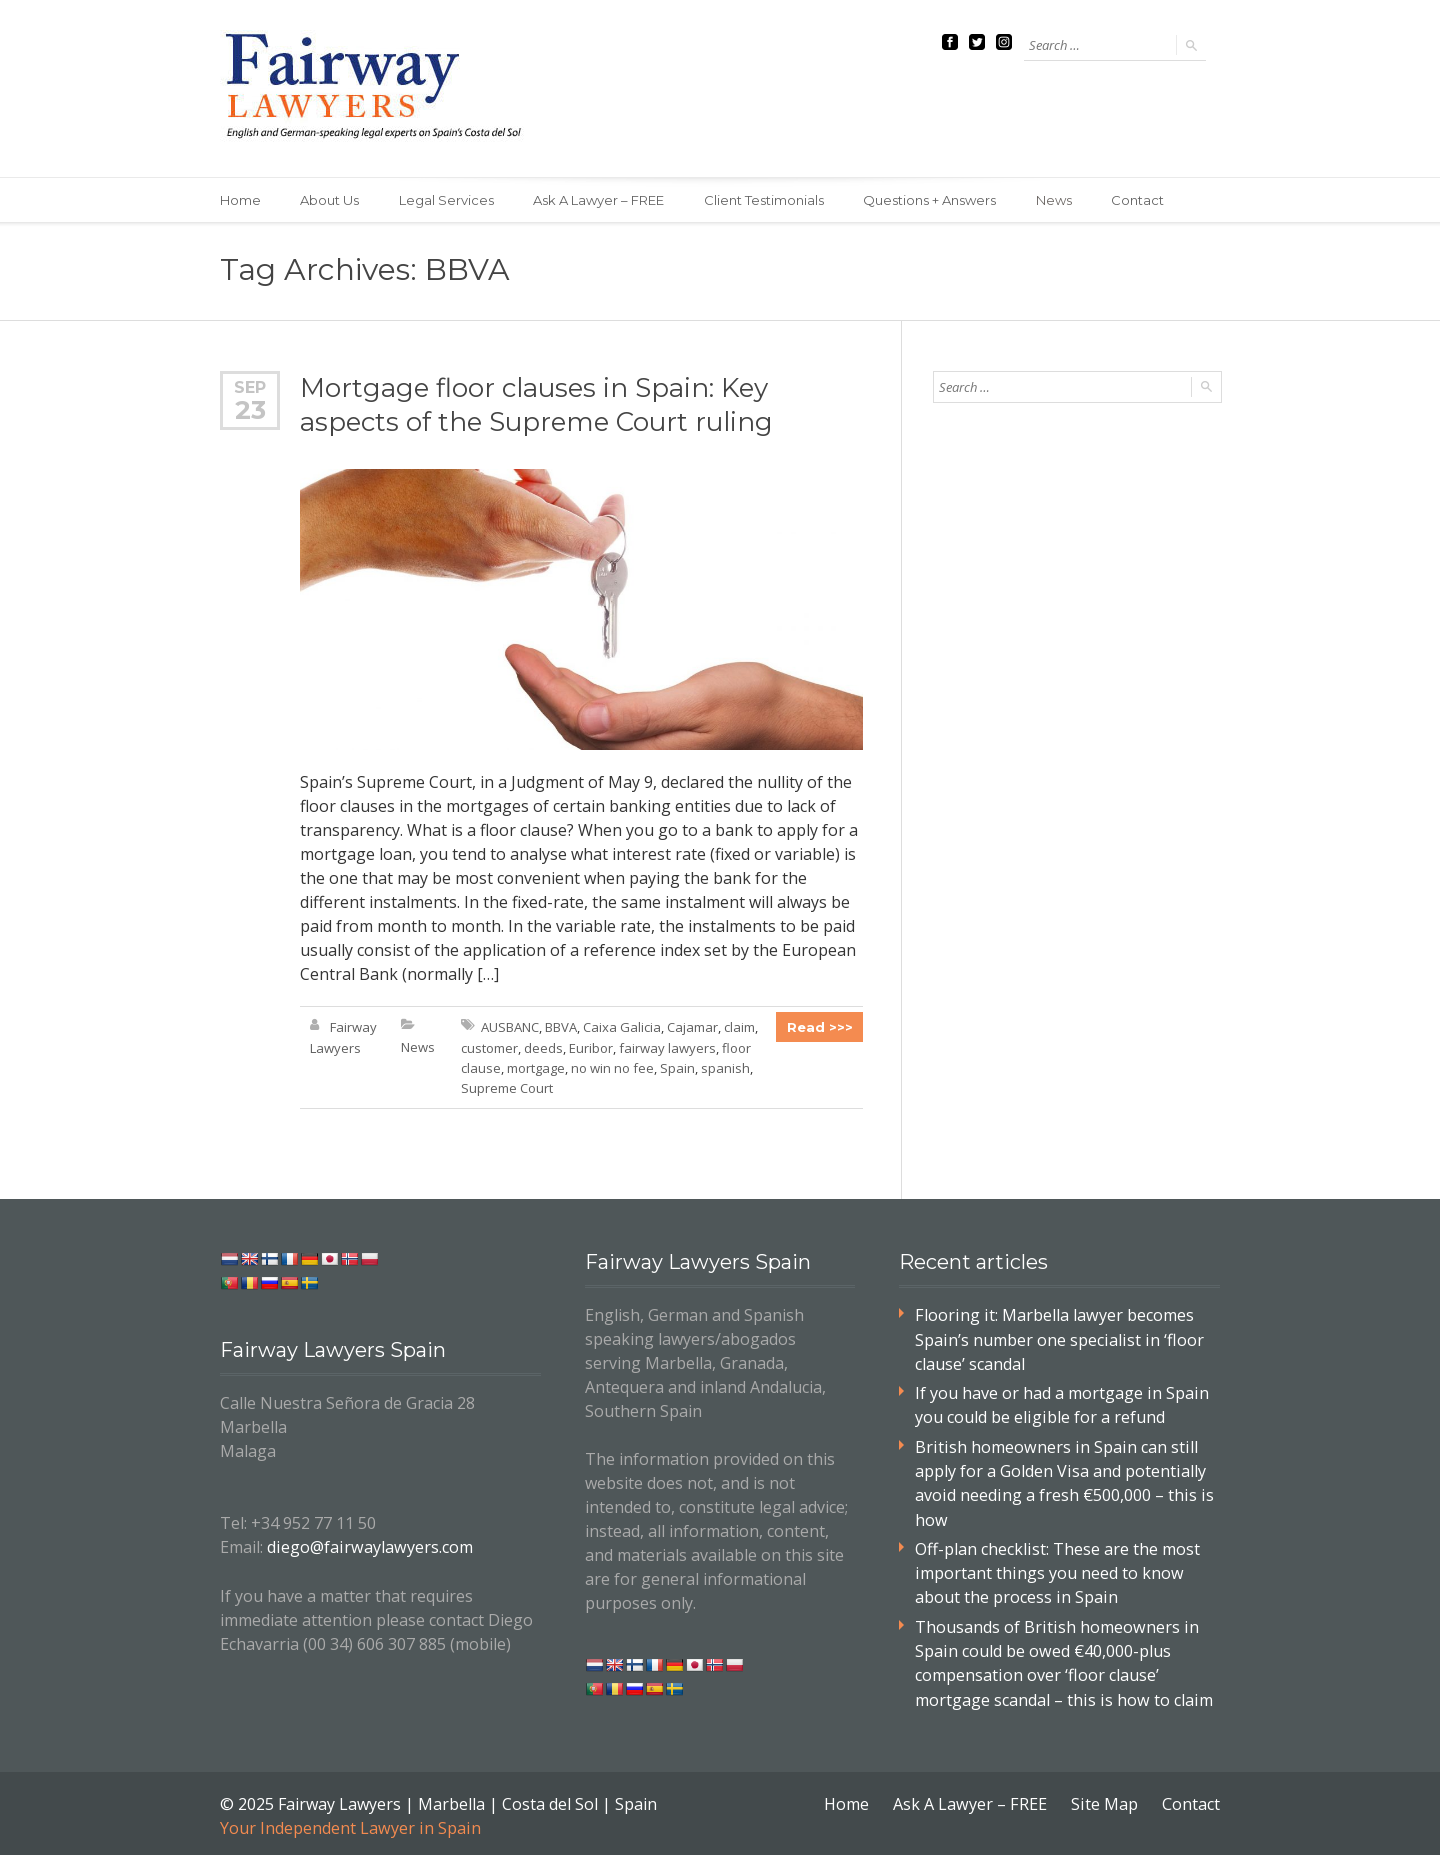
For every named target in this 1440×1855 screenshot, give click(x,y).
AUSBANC (510, 1028)
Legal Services (447, 200)
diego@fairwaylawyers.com (368, 1547)
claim (739, 1028)
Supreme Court (507, 1088)
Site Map (1105, 1799)
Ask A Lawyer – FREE (600, 200)
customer (489, 1048)
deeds (543, 1048)
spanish (725, 1068)
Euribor (591, 1048)
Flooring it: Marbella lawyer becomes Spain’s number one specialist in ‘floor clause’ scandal (1057, 1339)
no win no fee (612, 1068)
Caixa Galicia (622, 1028)
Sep (250, 386)
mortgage (536, 1068)
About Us (330, 200)
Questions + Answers (932, 200)
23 (250, 410)
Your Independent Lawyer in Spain (349, 1823)
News (1057, 200)
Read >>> (820, 1028)
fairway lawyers (667, 1048)
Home (240, 200)
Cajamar (692, 1028)
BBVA (561, 1028)
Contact (1141, 200)
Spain (677, 1068)
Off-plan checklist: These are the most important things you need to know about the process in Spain (1057, 1570)
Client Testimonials (766, 200)
